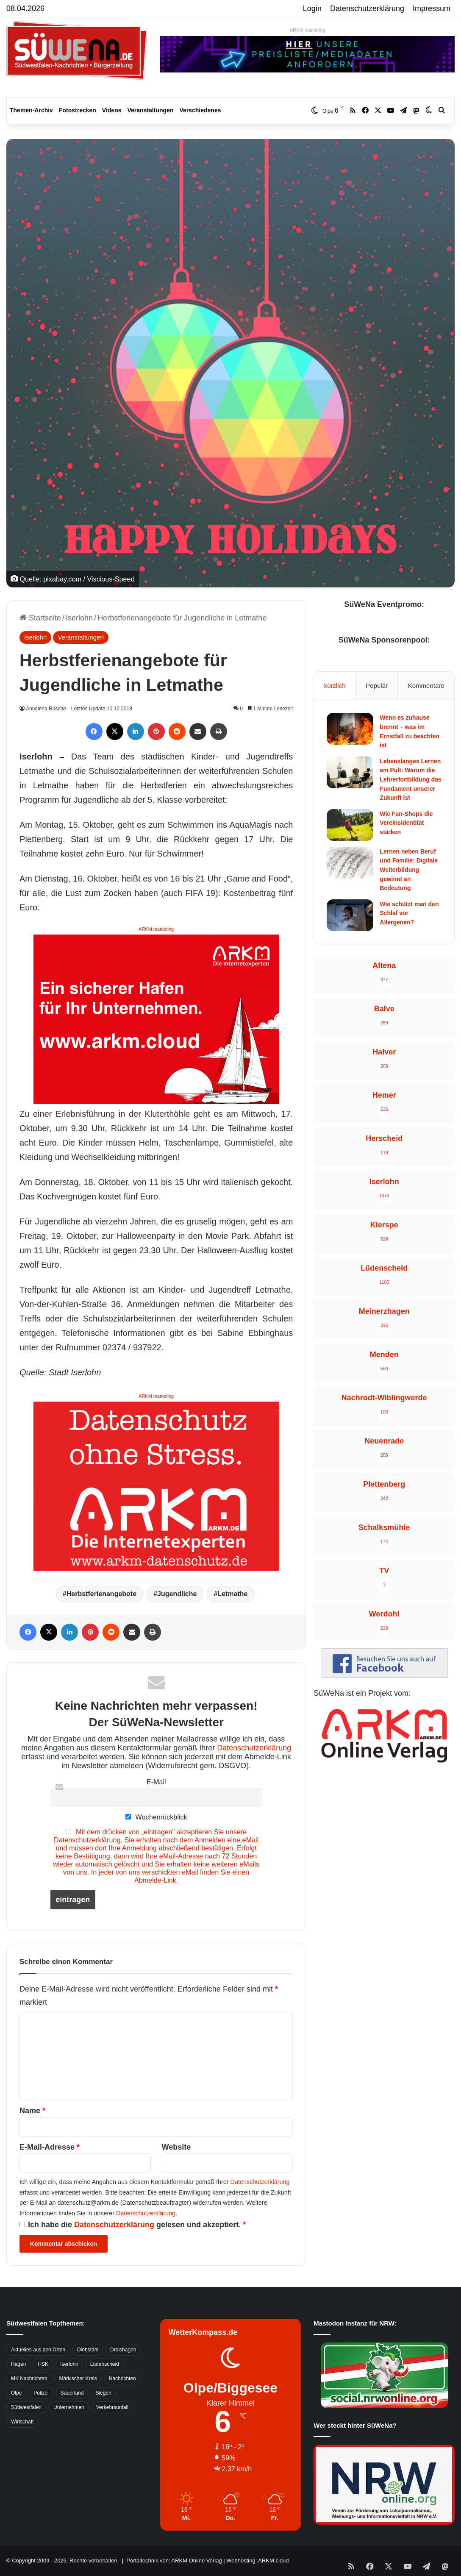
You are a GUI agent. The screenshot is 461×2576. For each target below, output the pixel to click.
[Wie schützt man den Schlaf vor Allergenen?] (350, 915)
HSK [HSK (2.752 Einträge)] (43, 2364)
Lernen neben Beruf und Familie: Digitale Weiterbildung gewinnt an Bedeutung (409, 869)
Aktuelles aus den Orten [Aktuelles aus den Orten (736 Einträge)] (38, 2350)
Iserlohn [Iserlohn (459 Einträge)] (69, 2364)
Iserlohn (79, 618)
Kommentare (426, 685)
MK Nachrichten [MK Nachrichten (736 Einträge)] (29, 2378)
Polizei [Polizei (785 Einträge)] (40, 2393)
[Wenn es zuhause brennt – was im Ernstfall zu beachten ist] (350, 729)
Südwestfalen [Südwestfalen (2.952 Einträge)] (26, 2407)
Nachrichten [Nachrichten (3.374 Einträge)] (122, 2378)
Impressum (431, 8)
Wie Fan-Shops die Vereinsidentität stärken (406, 822)
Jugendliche (177, 1593)
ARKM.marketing (307, 30)
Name (32, 2110)
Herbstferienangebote (101, 1593)
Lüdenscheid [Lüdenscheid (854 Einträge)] (104, 2364)
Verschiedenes (200, 110)
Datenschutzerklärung (367, 8)
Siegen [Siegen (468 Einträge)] (103, 2393)
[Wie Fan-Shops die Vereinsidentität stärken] (350, 825)
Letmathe (232, 1593)
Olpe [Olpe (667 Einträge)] (16, 2393)
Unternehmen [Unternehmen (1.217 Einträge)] (68, 2407)
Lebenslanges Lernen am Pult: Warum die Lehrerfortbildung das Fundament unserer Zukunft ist (410, 779)
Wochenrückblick (156, 1817)
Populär (377, 685)
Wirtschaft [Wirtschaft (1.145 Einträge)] (22, 2422)
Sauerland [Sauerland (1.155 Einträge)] (72, 2393)
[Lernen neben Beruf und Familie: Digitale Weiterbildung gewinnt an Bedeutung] (350, 863)
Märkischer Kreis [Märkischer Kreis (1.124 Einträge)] (78, 2378)
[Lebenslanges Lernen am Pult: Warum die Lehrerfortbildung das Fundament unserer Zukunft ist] (350, 772)
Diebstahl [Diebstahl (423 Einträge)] (87, 2350)
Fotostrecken (77, 110)
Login (312, 8)
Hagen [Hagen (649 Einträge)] (18, 2364)
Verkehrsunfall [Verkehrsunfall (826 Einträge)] (112, 2407)
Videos (112, 110)
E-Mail (156, 1782)
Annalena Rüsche (47, 709)
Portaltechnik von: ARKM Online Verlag (174, 2560)
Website (176, 2147)
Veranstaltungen (151, 110)
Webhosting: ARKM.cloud (257, 2560)
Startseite (40, 618)
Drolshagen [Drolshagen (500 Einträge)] (123, 2350)
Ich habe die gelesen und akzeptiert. (132, 2224)
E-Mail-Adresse (49, 2147)
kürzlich (335, 685)
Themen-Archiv (31, 110)
